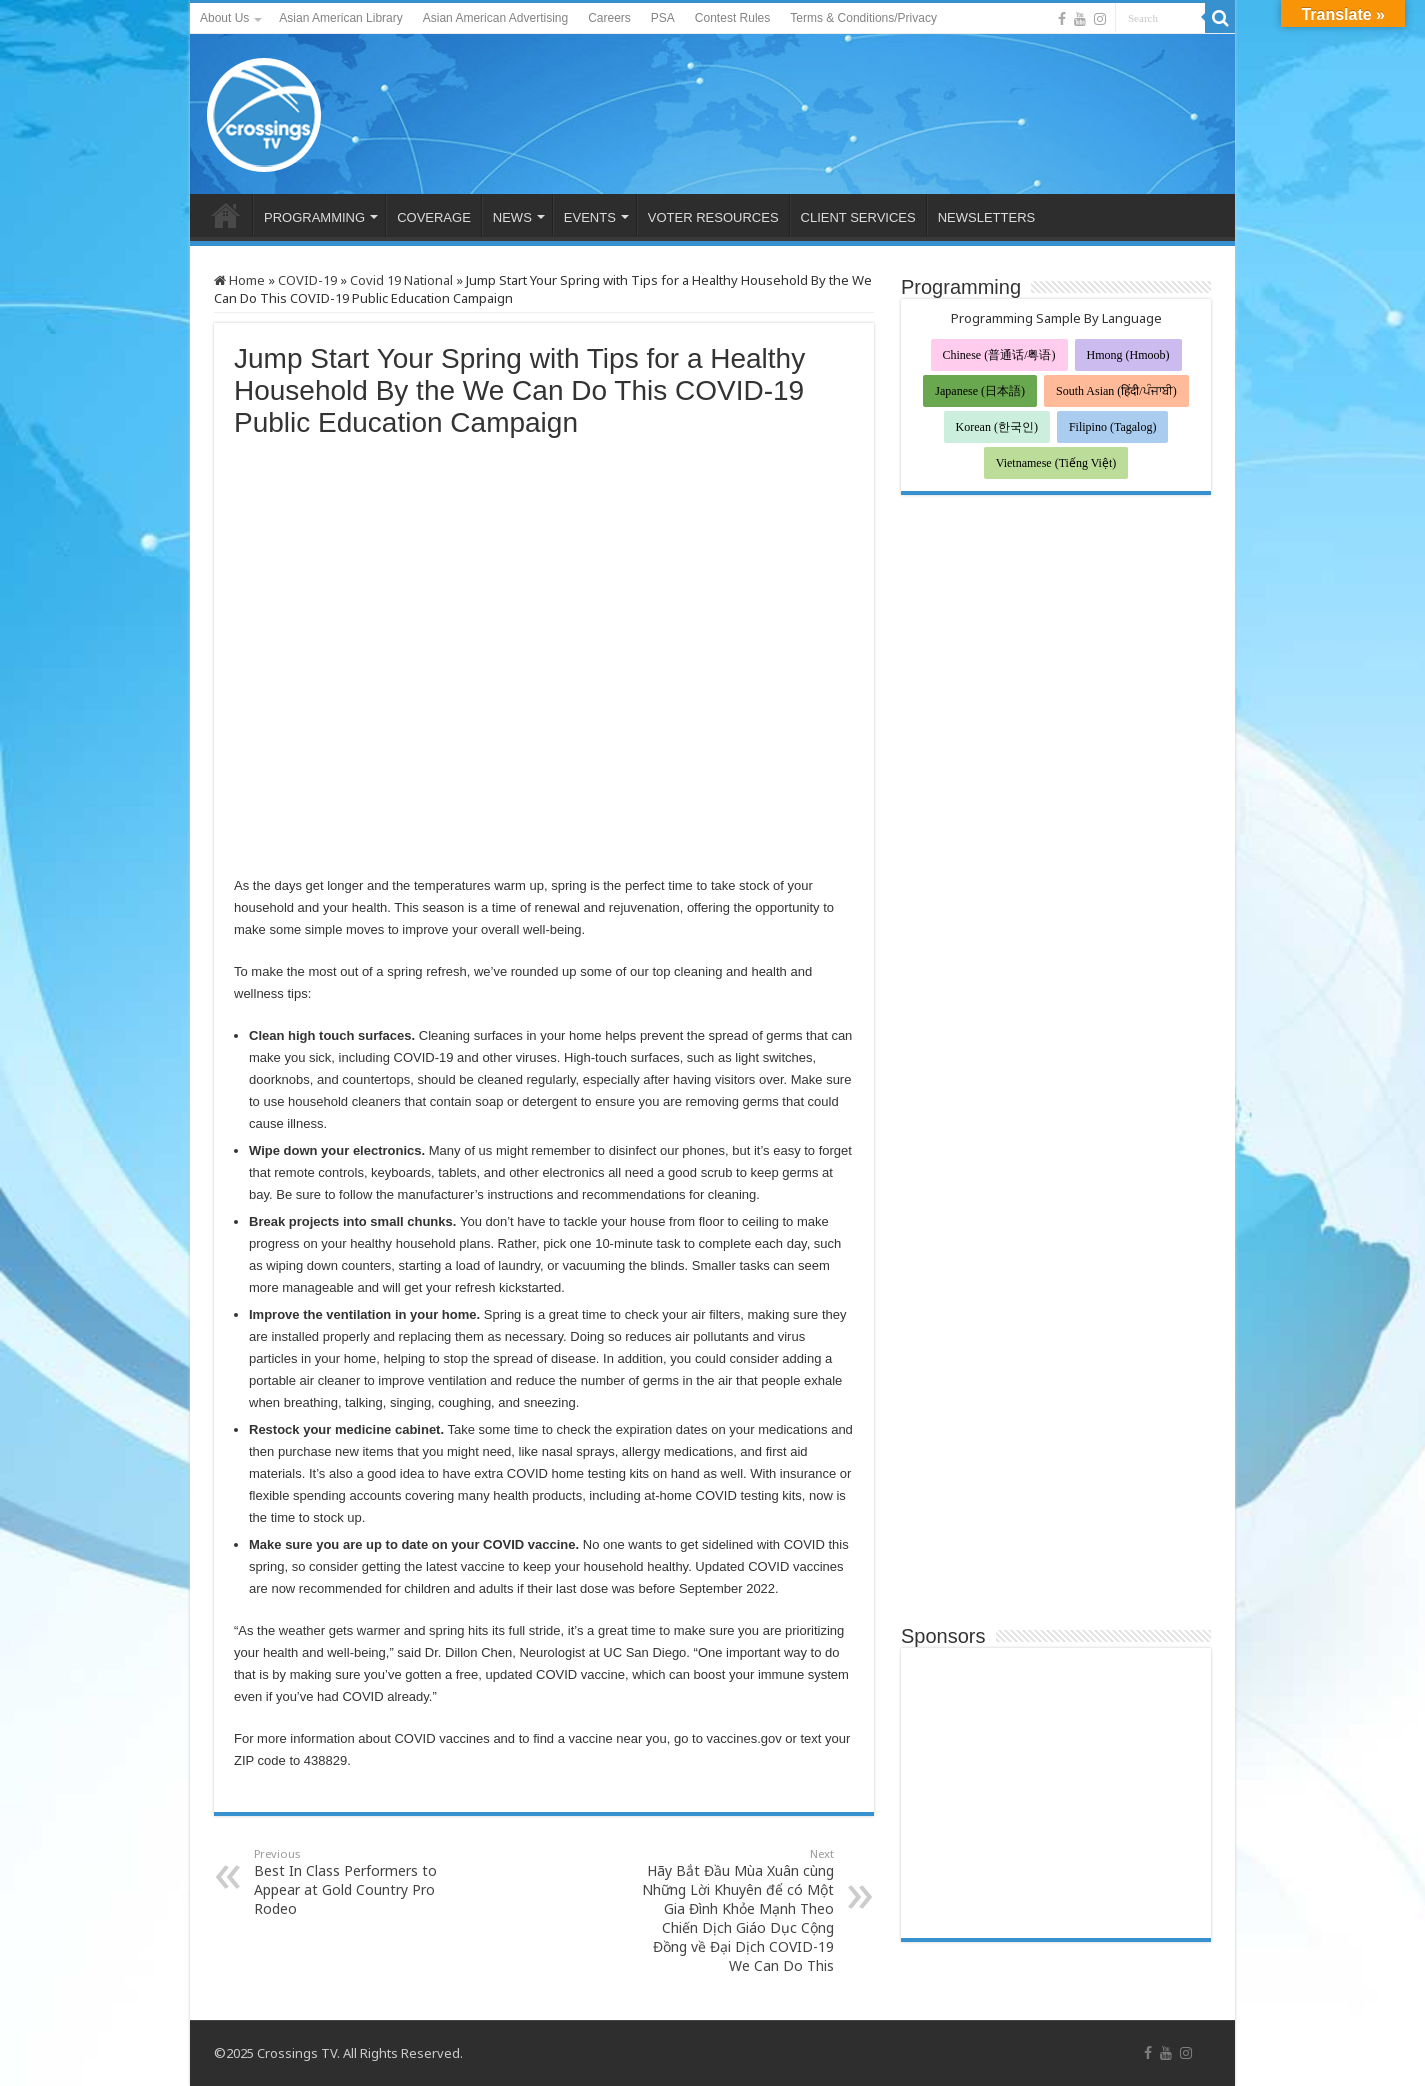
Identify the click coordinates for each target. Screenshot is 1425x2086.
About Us (224, 18)
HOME (226, 215)
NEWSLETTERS (987, 217)
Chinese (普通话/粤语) (999, 355)
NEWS (512, 217)
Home (239, 280)
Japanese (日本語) (980, 391)
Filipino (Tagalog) (1112, 427)
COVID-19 (307, 280)
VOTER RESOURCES (713, 217)
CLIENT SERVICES (858, 217)
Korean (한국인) (997, 427)
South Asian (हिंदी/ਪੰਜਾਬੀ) (1116, 391)
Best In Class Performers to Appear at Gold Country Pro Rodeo (356, 1882)
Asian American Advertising (495, 18)
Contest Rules (732, 18)
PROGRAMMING (314, 217)
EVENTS (590, 217)
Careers (609, 18)
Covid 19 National (401, 280)
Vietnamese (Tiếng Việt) (1056, 463)
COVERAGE (434, 217)
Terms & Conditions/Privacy (863, 18)
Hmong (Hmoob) (1128, 355)
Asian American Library (340, 18)
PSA (663, 18)
